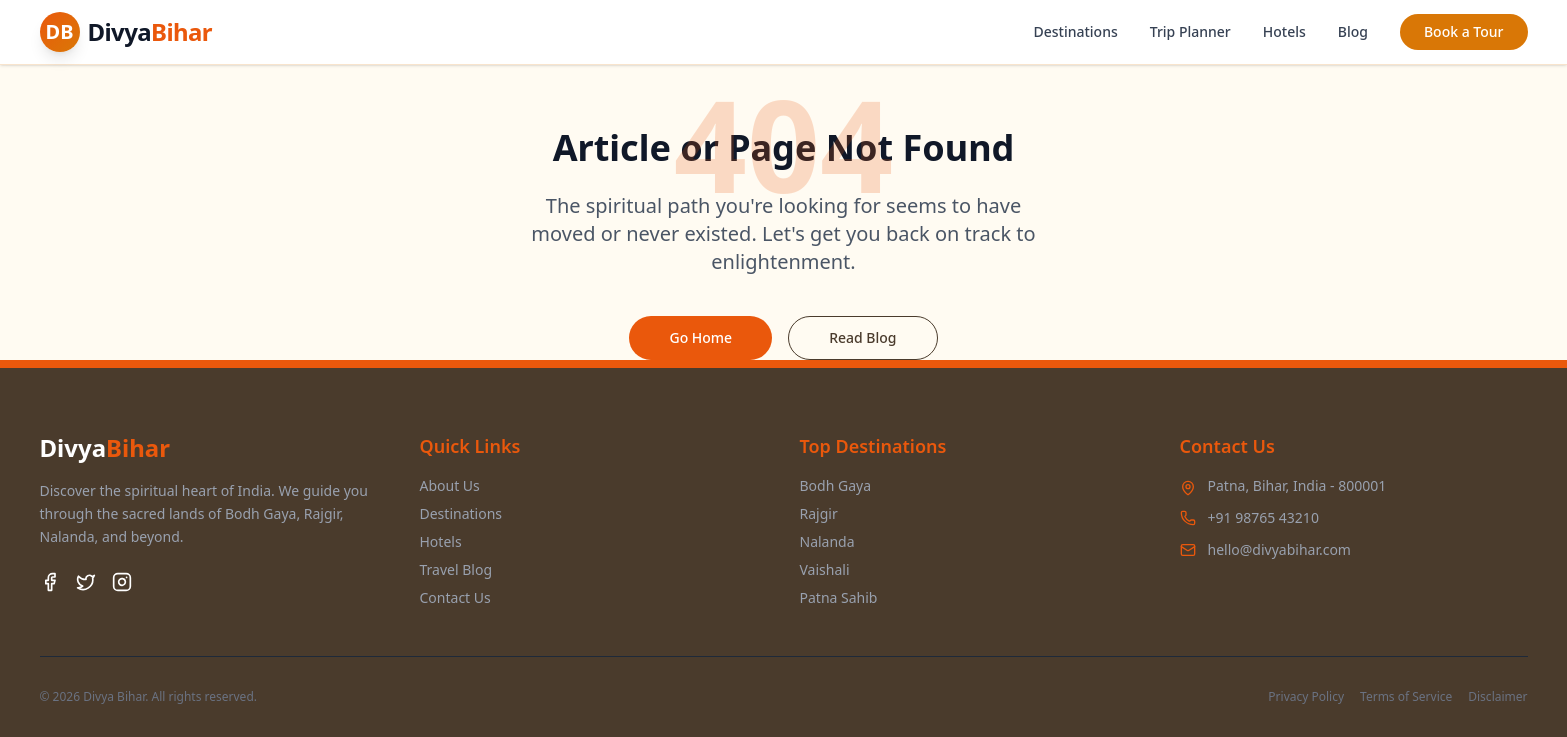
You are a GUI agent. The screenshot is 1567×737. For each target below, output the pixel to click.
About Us (450, 485)
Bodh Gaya (836, 485)
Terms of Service (1406, 697)
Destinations (1075, 31)
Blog (1353, 31)
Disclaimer (1497, 697)
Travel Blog (456, 569)
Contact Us (455, 597)
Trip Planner (1190, 31)
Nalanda (827, 541)
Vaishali (825, 569)
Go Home (700, 337)
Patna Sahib (839, 597)
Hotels (1284, 31)
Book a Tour (1464, 31)
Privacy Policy (1306, 697)
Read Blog (862, 337)
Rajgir (819, 513)
